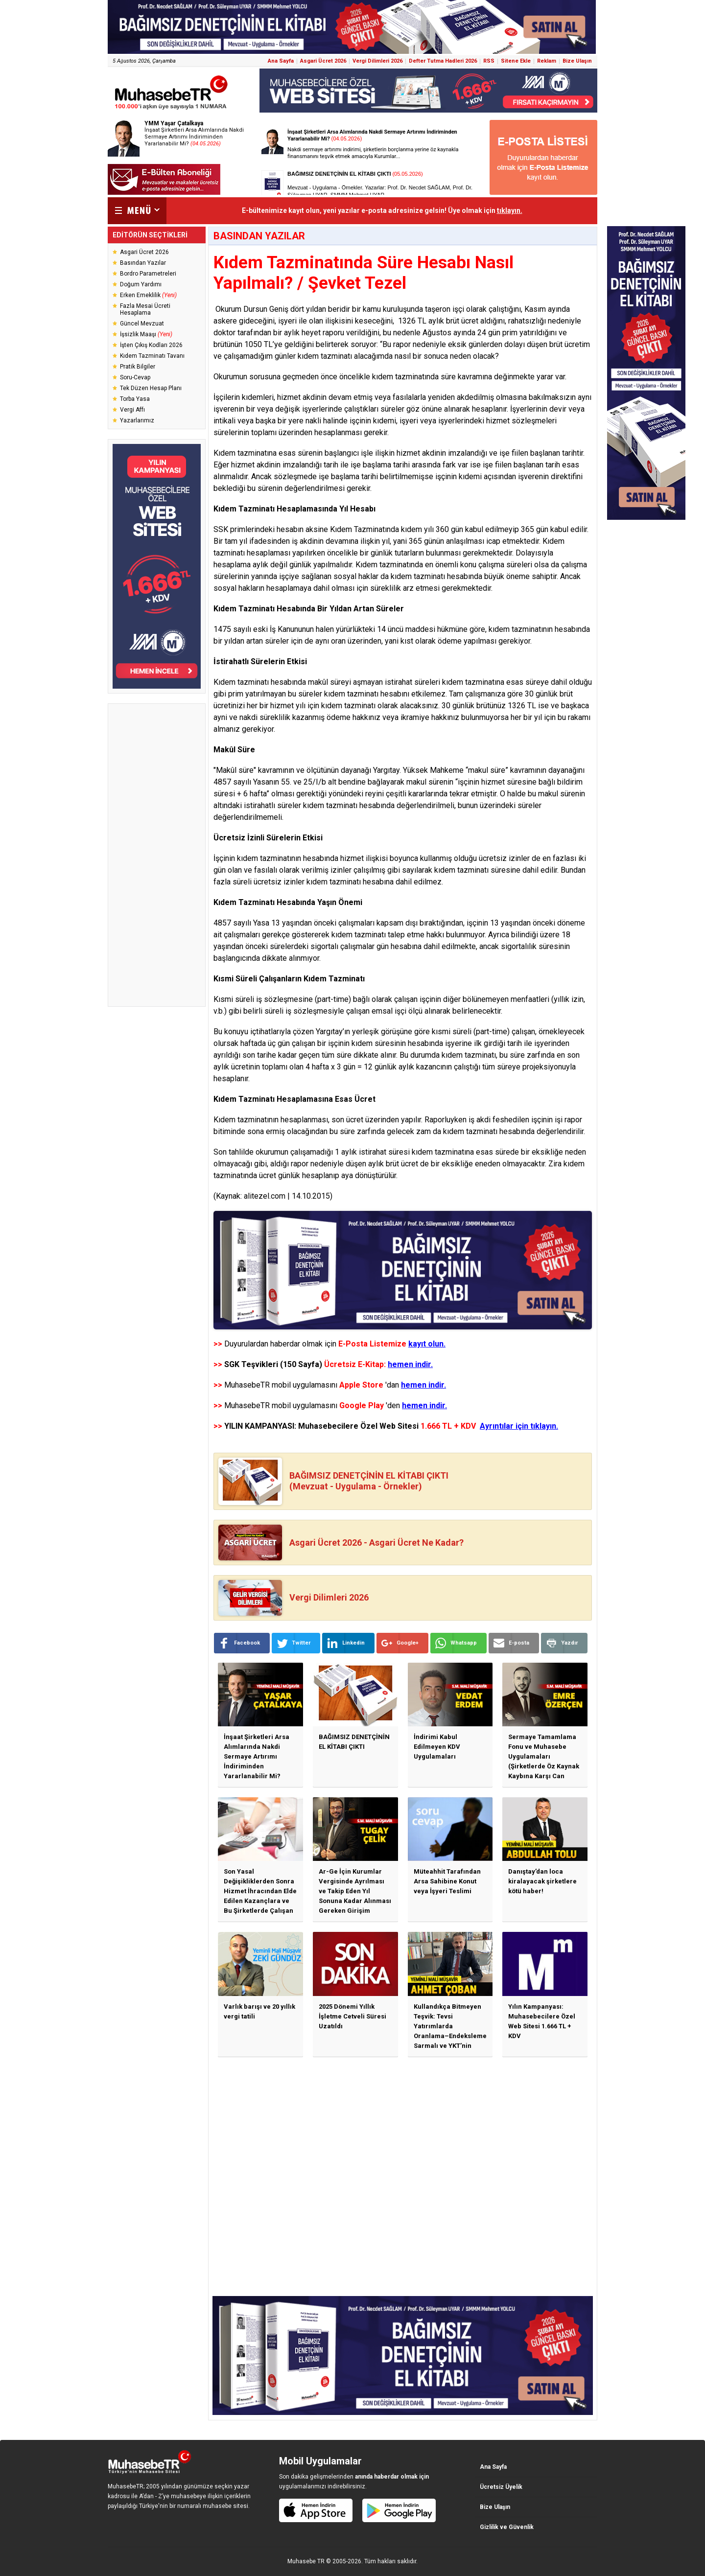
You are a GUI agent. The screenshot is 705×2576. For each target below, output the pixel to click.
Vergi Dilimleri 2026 (377, 61)
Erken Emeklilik (148, 295)
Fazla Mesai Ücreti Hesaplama (145, 309)
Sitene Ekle (516, 61)
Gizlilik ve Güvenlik (507, 2527)
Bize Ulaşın (577, 61)
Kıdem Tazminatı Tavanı (152, 355)
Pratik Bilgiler (137, 366)
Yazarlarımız (137, 420)
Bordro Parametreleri (148, 273)
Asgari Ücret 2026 (323, 61)
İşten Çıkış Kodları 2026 (151, 345)
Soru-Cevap (135, 377)
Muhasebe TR (306, 2561)
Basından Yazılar (143, 262)
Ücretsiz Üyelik (501, 2486)
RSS (488, 61)
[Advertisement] (157, 855)
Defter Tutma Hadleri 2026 (443, 61)
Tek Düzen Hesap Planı (151, 388)
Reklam (546, 61)
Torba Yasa (135, 398)
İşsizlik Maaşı (146, 334)
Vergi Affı (132, 409)
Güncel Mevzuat (142, 323)
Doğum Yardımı (141, 284)
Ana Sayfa (281, 61)
